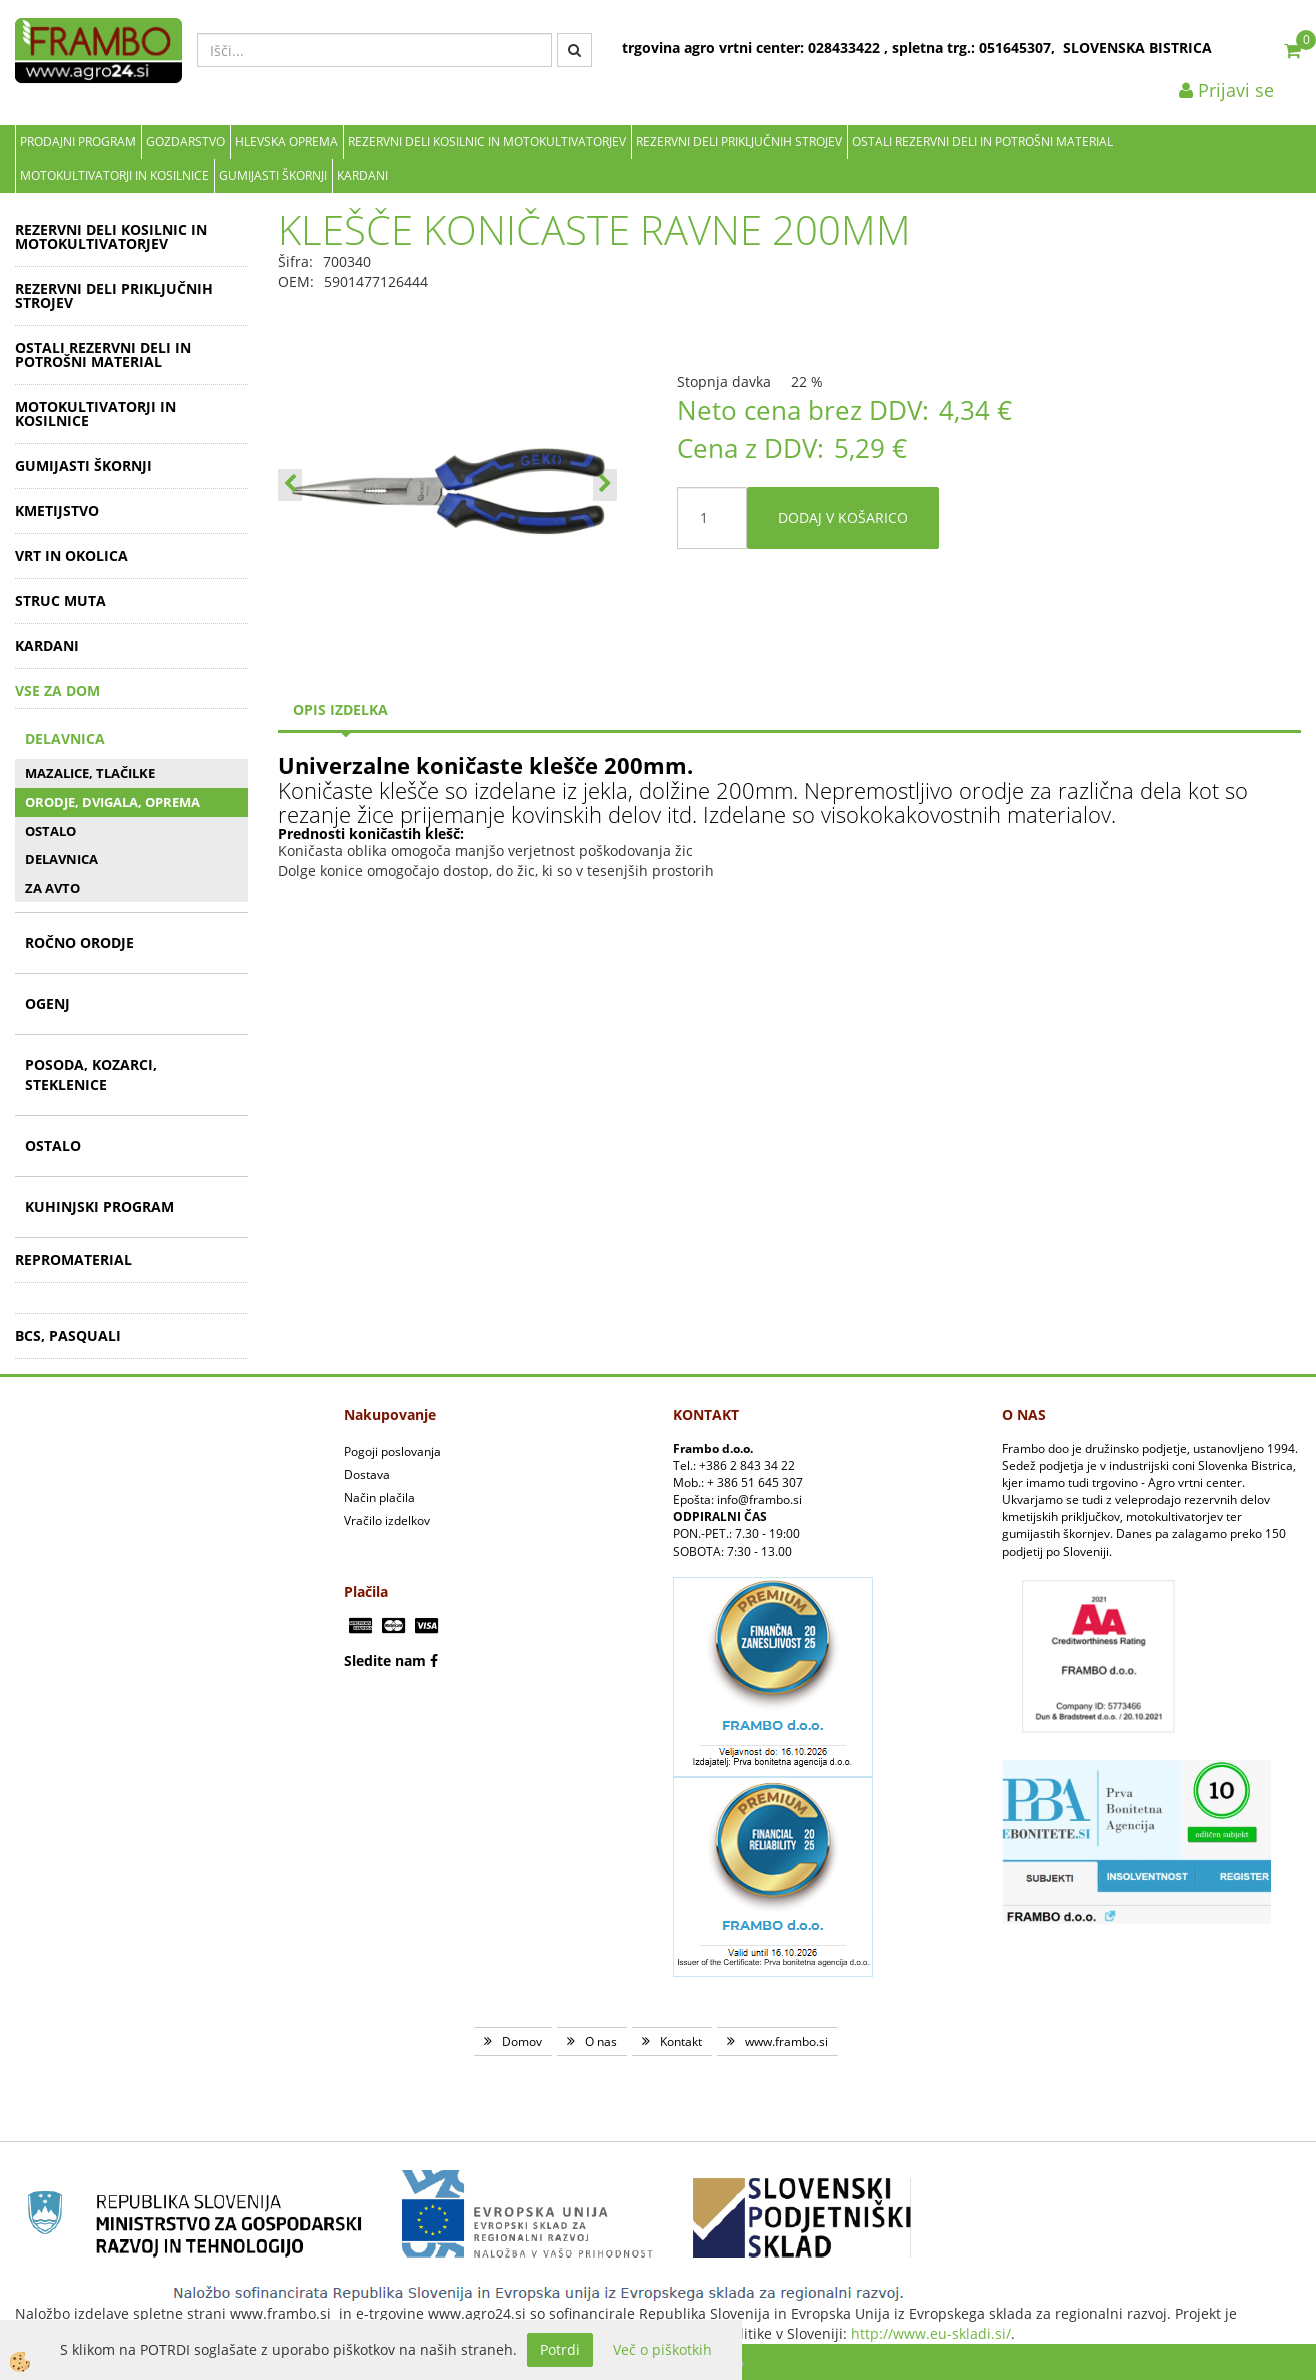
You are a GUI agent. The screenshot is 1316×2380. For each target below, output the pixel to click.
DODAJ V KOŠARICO (843, 517)
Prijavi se (1226, 90)
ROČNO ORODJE (79, 942)
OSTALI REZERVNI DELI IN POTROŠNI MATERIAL (982, 141)
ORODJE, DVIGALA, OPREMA (112, 802)
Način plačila (379, 1497)
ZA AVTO (52, 888)
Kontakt (681, 2041)
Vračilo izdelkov (387, 1520)
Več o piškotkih (662, 2349)
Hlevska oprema (286, 141)
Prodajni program (78, 141)
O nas (601, 2041)
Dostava (367, 1474)
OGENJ (47, 1003)
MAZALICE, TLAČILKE (90, 773)
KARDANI (362, 175)
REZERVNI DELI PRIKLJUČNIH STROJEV (739, 141)
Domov (522, 2041)
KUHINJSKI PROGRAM (99, 1206)
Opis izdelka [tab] (340, 709)
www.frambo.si (786, 2041)
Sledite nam (385, 1660)
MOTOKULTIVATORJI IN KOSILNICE (114, 175)
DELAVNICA (65, 738)
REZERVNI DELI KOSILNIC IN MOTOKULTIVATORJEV (487, 141)
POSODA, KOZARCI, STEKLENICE (91, 1074)
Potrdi (560, 2349)
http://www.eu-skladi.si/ (931, 2333)
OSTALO (50, 831)
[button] (605, 485)
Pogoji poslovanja (392, 1451)
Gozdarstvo (185, 141)
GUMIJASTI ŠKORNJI (273, 175)
